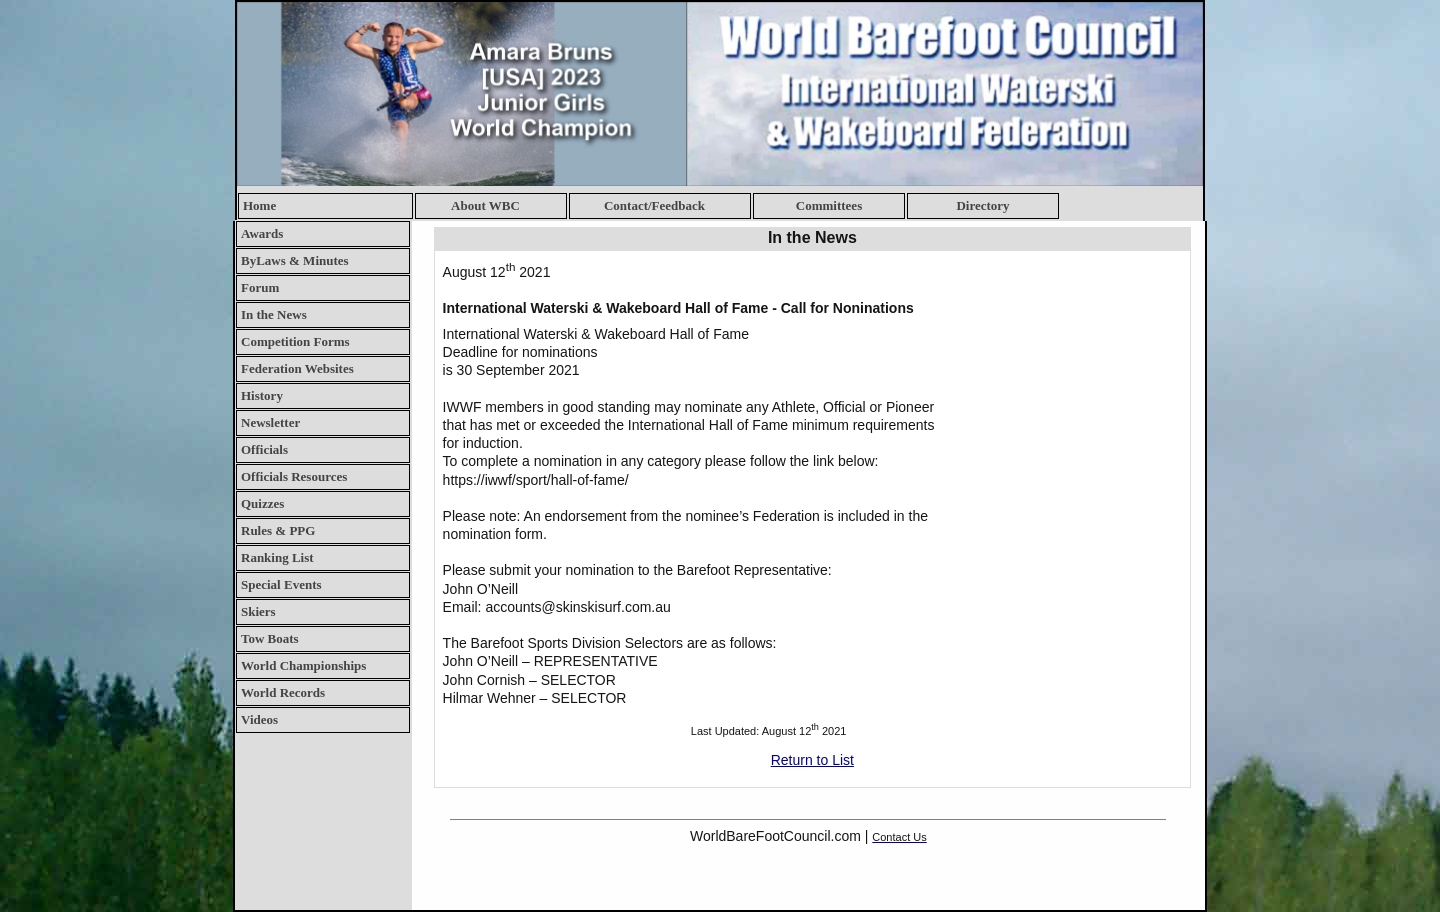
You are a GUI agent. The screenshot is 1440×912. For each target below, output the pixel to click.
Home (259, 205)
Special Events (281, 584)
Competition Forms (295, 341)
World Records (283, 692)
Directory (982, 205)
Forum (260, 287)
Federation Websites (297, 368)
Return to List (812, 760)
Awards (262, 233)
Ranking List (277, 557)
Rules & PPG (278, 530)
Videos (259, 719)
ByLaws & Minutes (295, 260)
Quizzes (262, 503)
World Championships (303, 665)
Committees (829, 205)
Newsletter (270, 422)
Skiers (258, 611)
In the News (274, 314)
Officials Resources (294, 476)
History (262, 395)
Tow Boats (270, 638)
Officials (264, 449)
